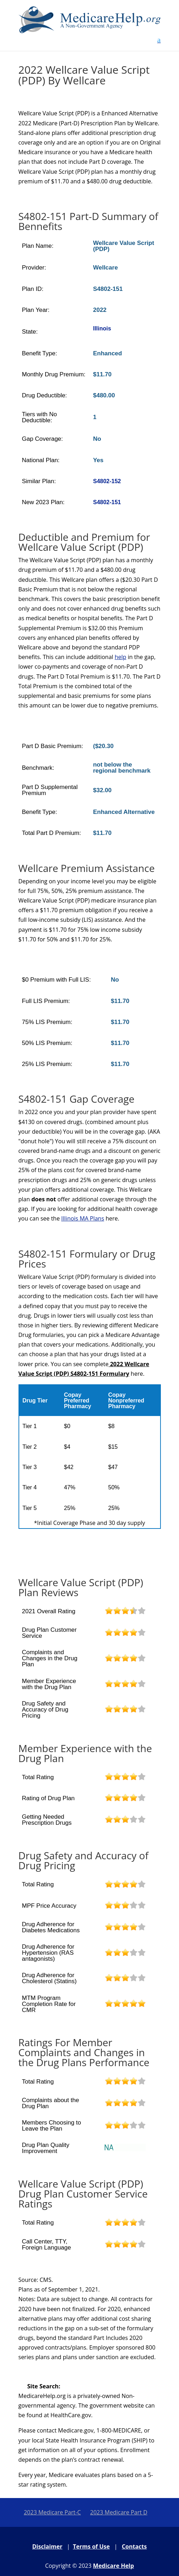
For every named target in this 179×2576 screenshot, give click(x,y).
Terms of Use (91, 2546)
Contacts (134, 2546)
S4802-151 (107, 502)
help (120, 657)
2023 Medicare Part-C (52, 2512)
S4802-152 (107, 481)
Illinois (102, 328)
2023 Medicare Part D (118, 2512)
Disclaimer (47, 2546)
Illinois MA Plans (82, 1218)
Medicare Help (113, 2566)
